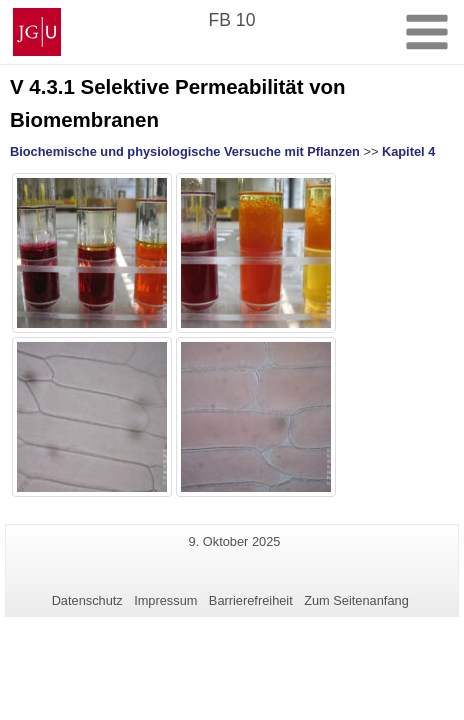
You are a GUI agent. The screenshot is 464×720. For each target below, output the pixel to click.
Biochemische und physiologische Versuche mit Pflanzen (185, 151)
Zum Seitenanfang (356, 600)
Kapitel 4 (408, 151)
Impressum (165, 600)
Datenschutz (87, 600)
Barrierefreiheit (251, 600)
